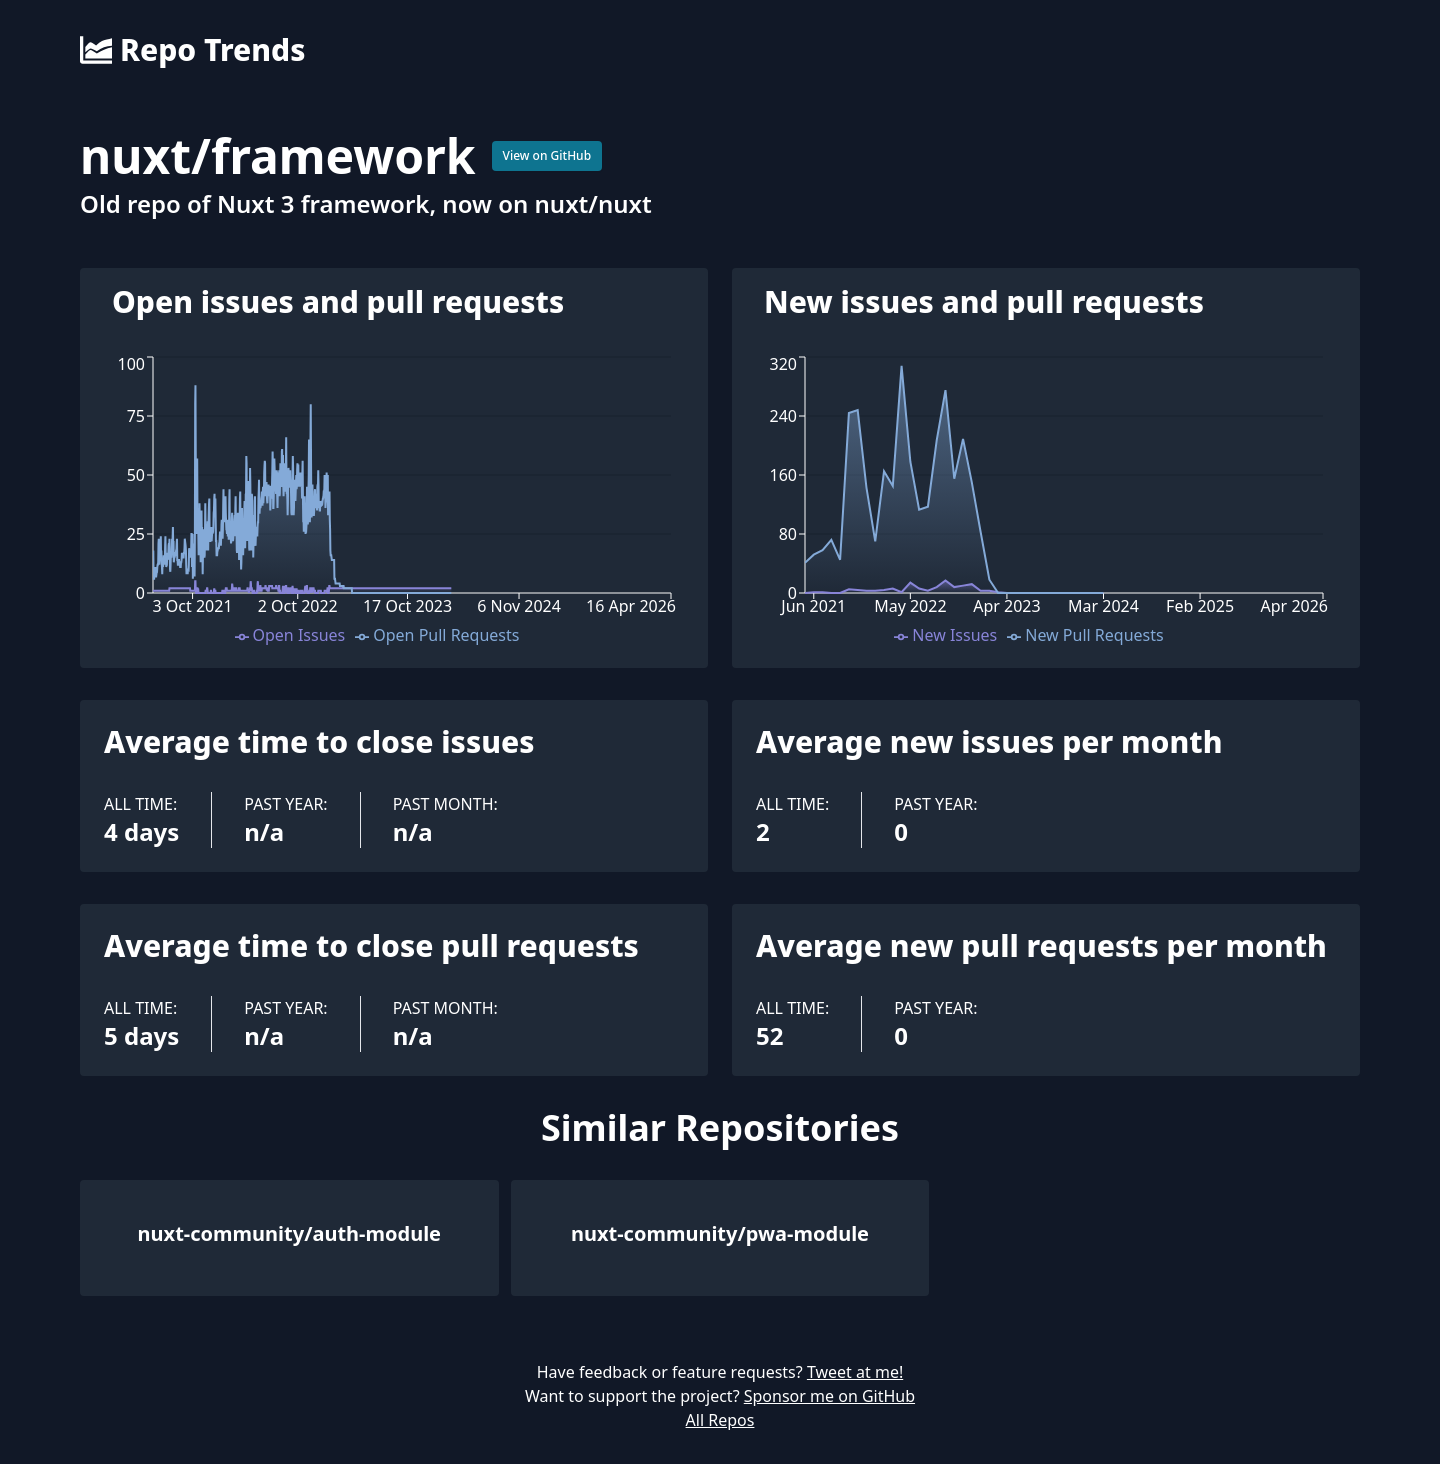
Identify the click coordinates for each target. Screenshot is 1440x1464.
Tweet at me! (855, 1372)
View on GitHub (547, 155)
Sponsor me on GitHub (829, 1396)
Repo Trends (192, 50)
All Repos (720, 1420)
